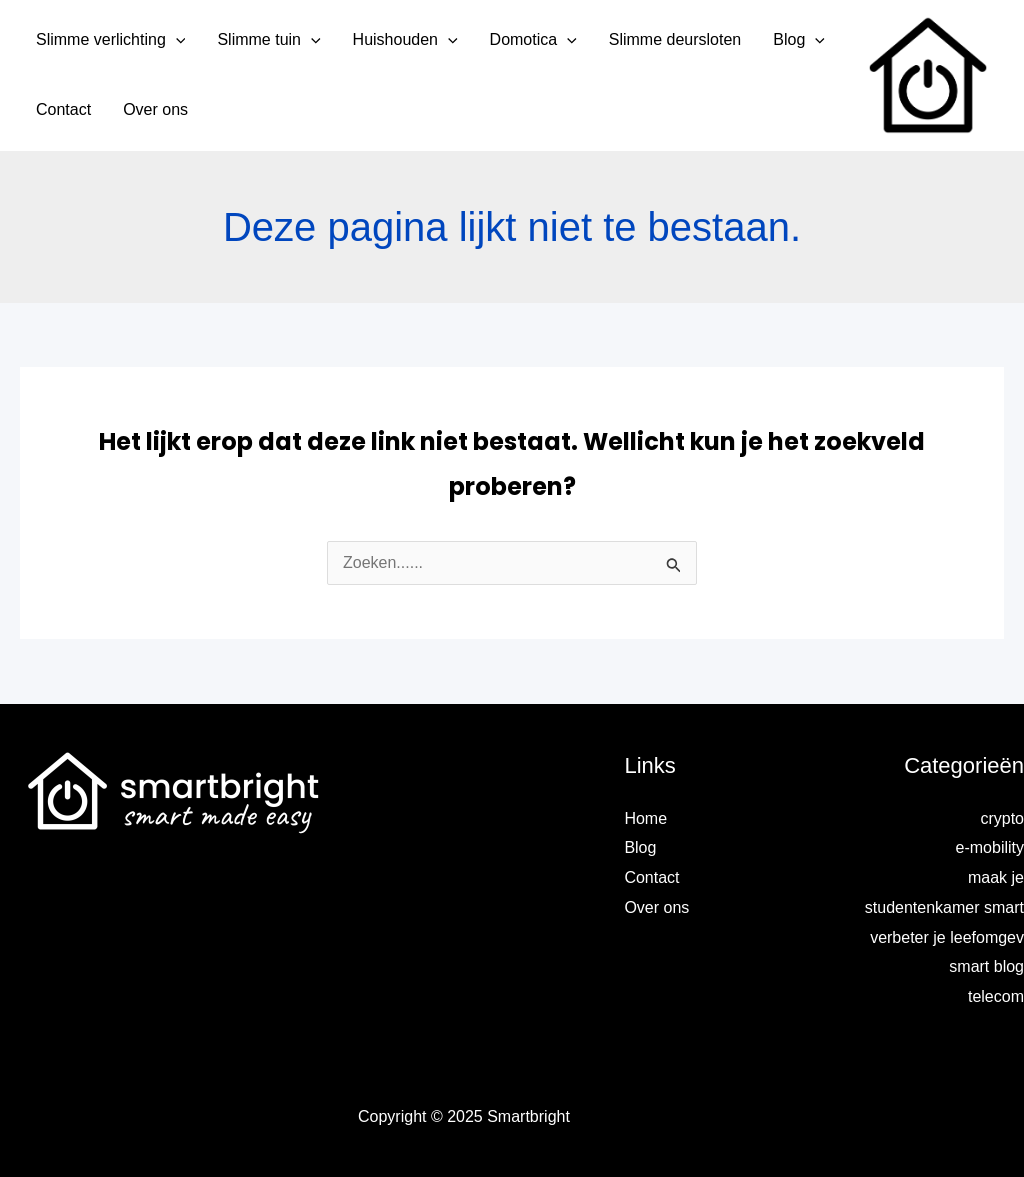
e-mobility (990, 847)
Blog (640, 847)
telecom (996, 996)
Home (645, 818)
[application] (176, 40)
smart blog (986, 966)
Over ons (656, 907)
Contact (651, 877)
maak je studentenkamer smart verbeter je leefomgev (944, 907)
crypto (1002, 818)
